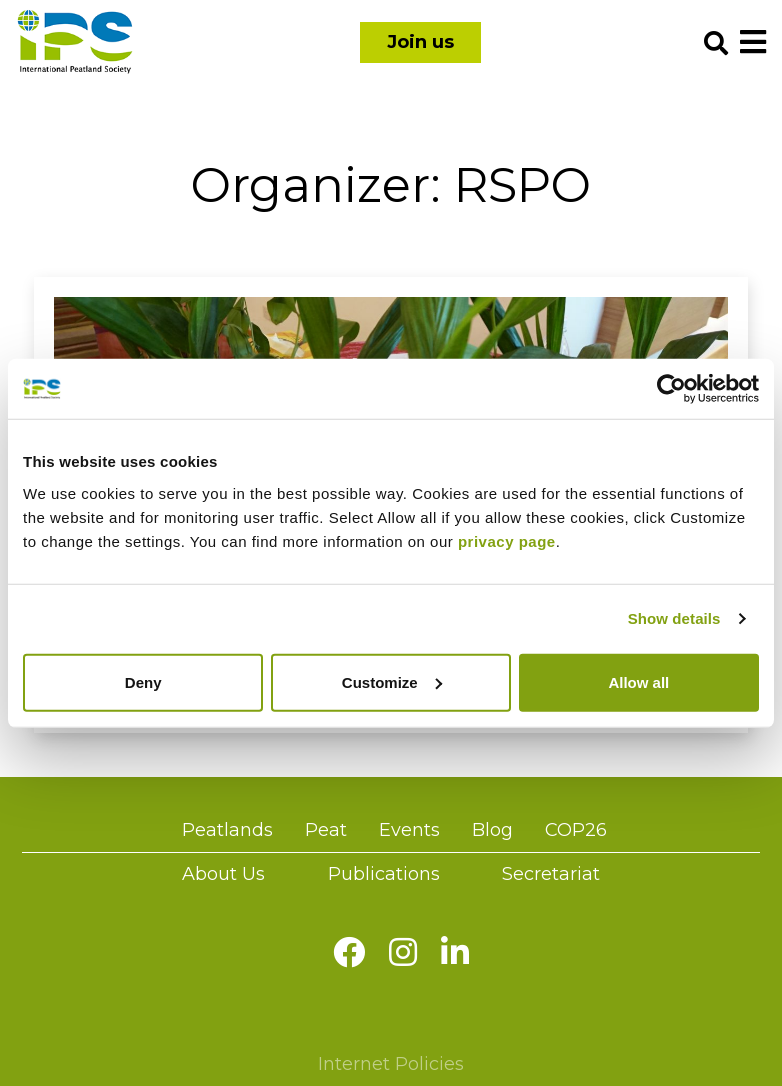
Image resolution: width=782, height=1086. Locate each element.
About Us (223, 874)
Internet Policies (391, 1064)
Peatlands (227, 830)
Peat (326, 830)
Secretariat (551, 874)
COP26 (576, 830)
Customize (392, 681)
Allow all (638, 681)
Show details (674, 618)
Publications (384, 874)
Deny (143, 681)
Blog (492, 830)
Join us (420, 42)
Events (409, 830)
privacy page (507, 540)
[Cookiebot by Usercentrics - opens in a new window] (671, 389)
